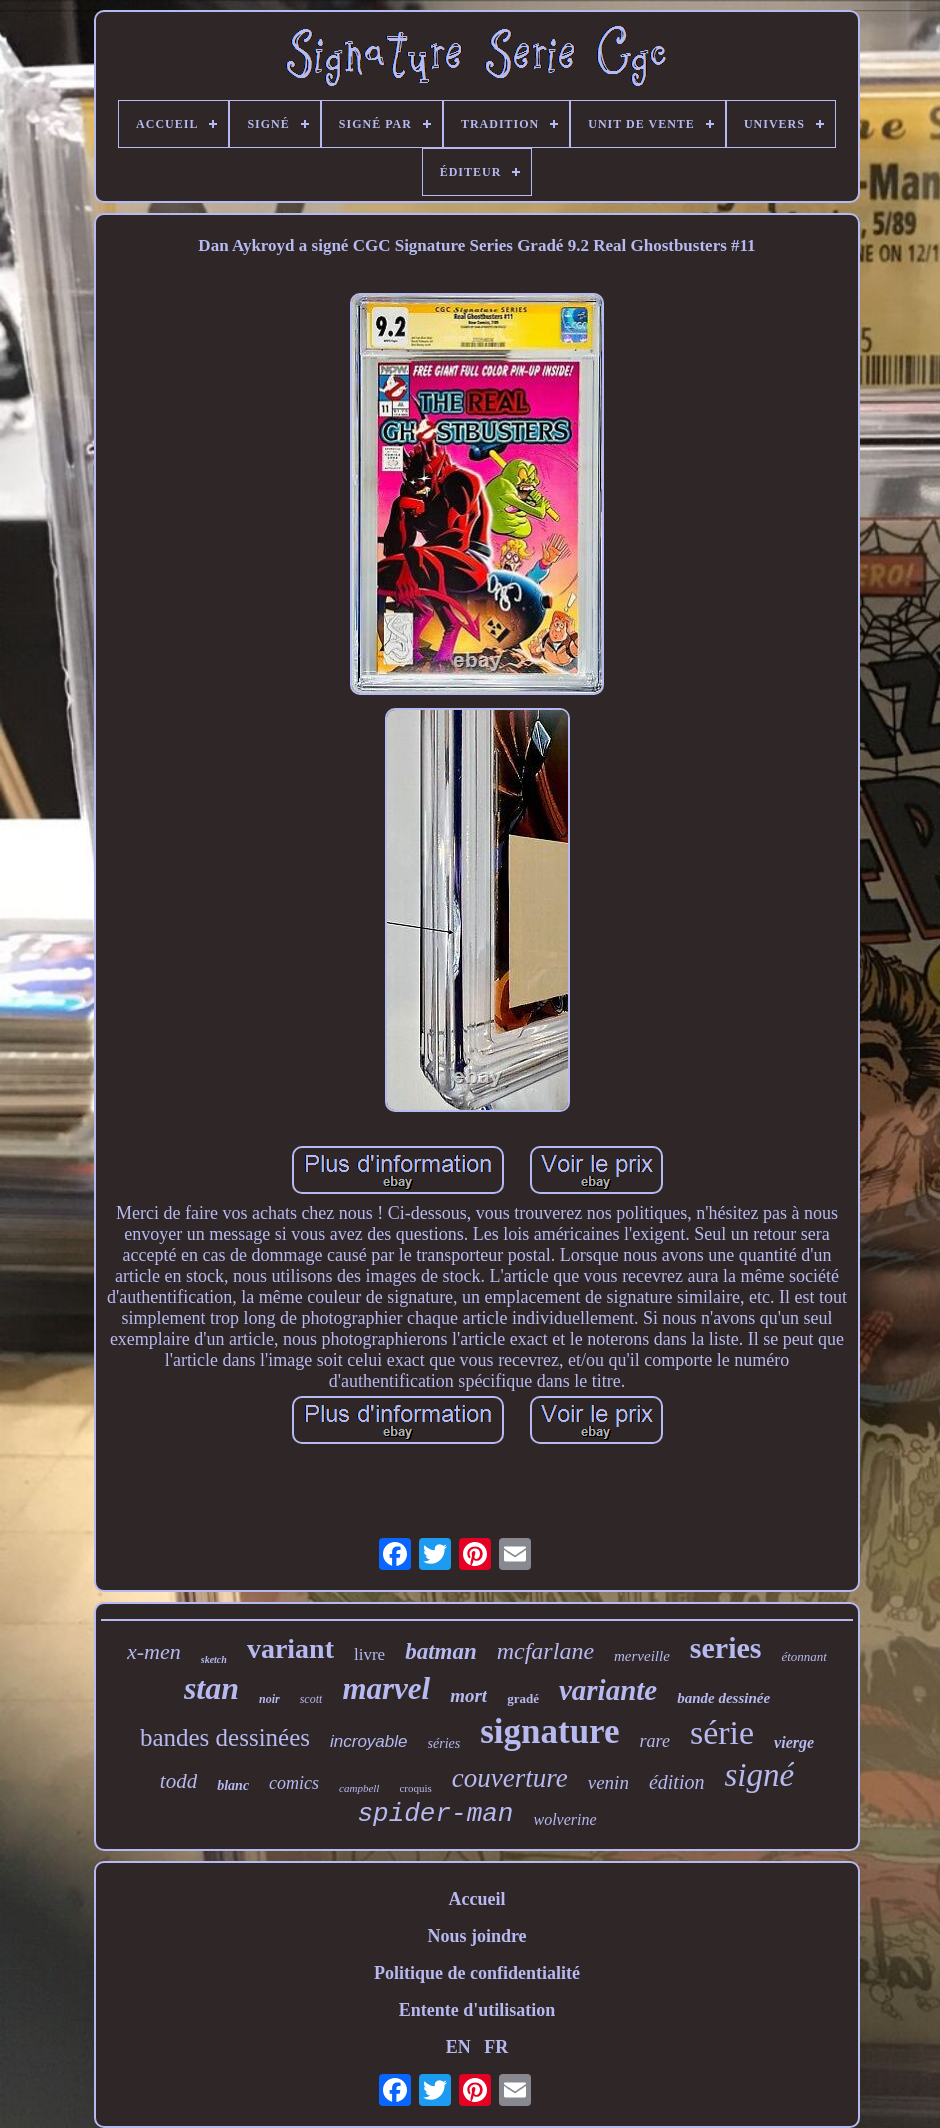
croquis (415, 1788)
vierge (794, 1742)
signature (549, 1731)
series (726, 1647)
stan (211, 1688)
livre (369, 1654)
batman (441, 1651)
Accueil (477, 1899)
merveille (642, 1656)
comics (294, 1783)
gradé (523, 1698)
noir (269, 1699)
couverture (510, 1778)
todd (178, 1781)
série (722, 1732)
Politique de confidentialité (477, 1973)
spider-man (435, 1814)
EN (458, 2047)
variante (608, 1690)
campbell (359, 1788)
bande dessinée (723, 1698)
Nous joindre (476, 1936)
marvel (386, 1688)
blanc (233, 1785)
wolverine (564, 1819)
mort (468, 1695)
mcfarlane (545, 1651)
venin (608, 1782)
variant (290, 1648)
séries (444, 1743)
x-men (154, 1651)
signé (759, 1775)
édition (677, 1782)
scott (311, 1699)
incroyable (369, 1741)
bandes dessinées (225, 1737)
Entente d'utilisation (477, 2010)
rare (655, 1741)
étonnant (804, 1656)
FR (496, 2047)
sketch (214, 1659)
